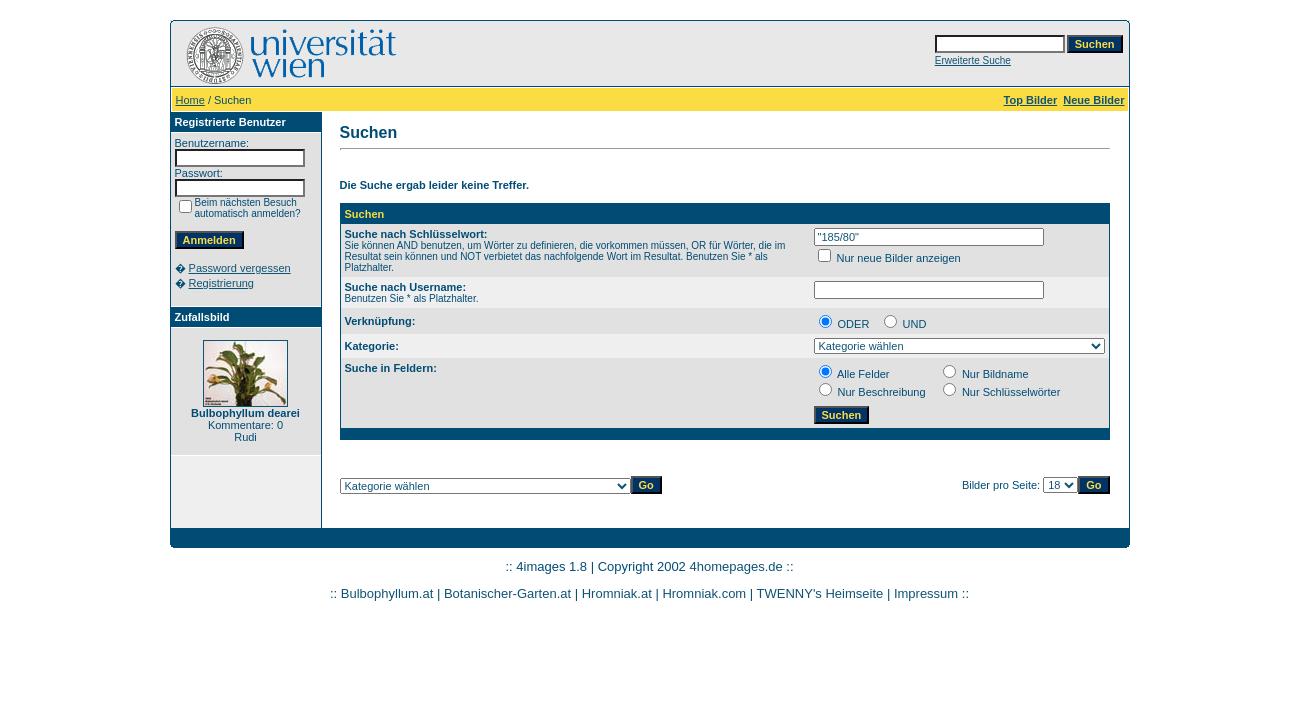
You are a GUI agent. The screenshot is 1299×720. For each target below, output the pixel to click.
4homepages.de (735, 566)
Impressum (926, 593)
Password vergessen (240, 268)
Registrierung (221, 283)
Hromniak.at (617, 593)
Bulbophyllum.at (387, 593)
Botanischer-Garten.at (507, 593)
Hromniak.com (704, 593)
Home (190, 100)
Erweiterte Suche (973, 60)
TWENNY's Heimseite (820, 593)
